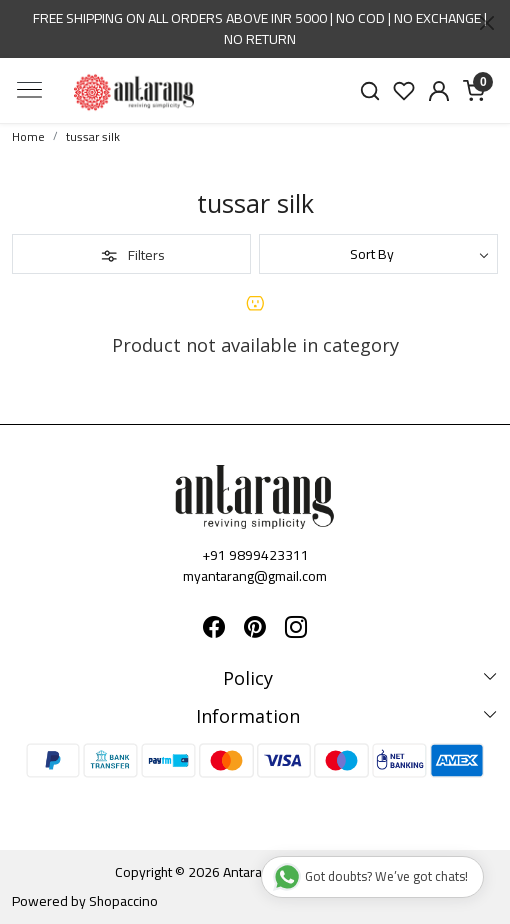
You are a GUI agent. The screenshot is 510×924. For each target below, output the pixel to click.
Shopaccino (123, 901)
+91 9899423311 (255, 555)
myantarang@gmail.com (255, 576)
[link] (369, 90)
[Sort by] (378, 254)
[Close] (487, 23)
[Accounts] (439, 91)
